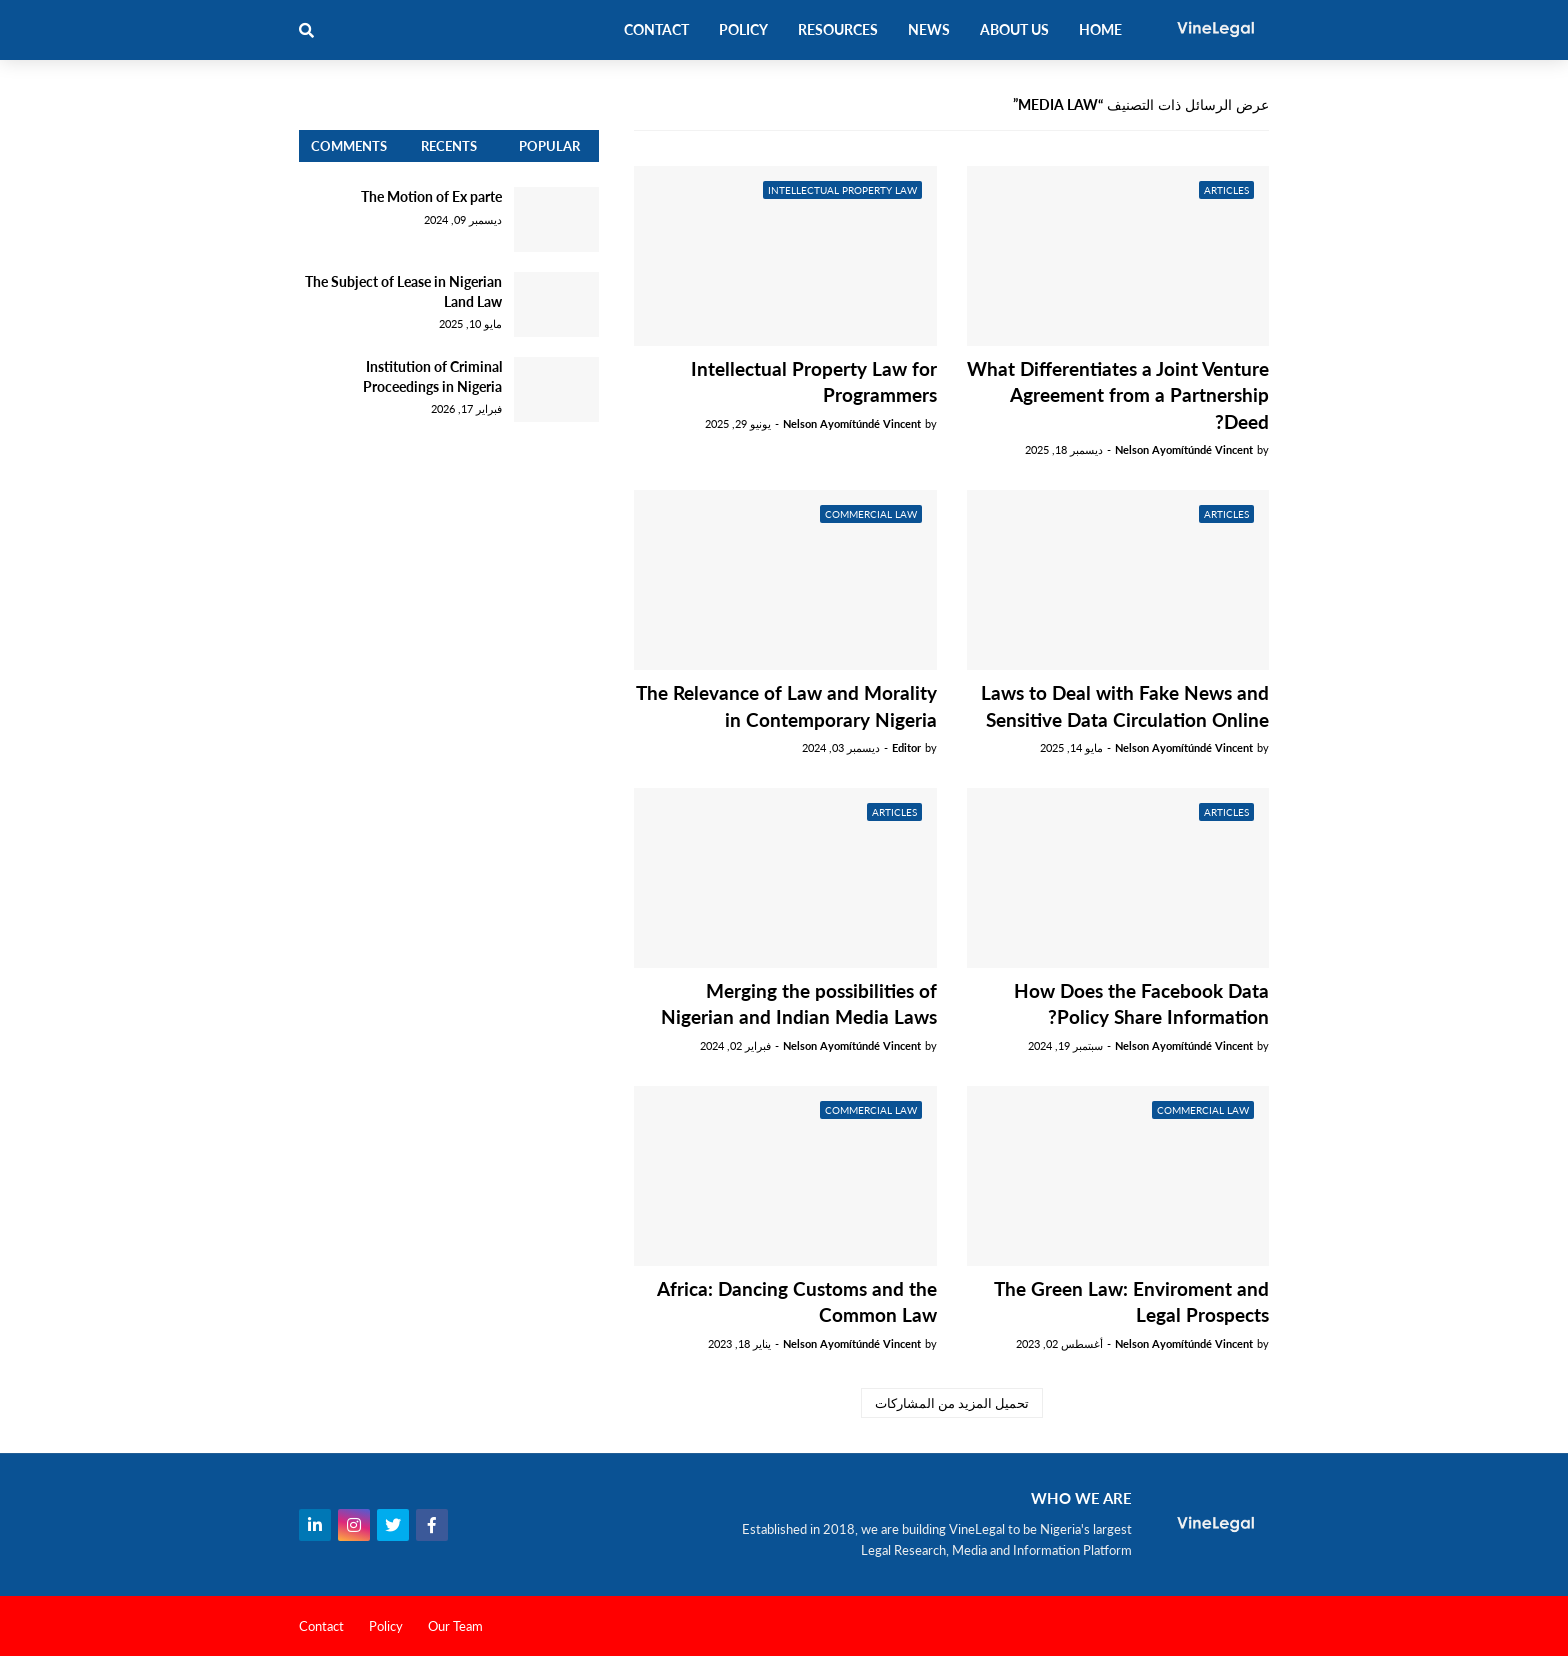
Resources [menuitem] (838, 29)
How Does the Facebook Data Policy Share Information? (1141, 1004)
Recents (449, 146)
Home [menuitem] (1100, 29)
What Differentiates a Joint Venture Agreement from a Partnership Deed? (1118, 395)
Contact (321, 1626)
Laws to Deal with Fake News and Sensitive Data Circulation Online (1125, 706)
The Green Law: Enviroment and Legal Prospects (1131, 1302)
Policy (386, 1626)
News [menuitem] (929, 29)
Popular (549, 146)
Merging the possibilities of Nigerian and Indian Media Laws (799, 1004)
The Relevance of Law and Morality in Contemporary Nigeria (786, 706)
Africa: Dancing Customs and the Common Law (797, 1302)
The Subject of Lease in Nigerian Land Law (403, 291)
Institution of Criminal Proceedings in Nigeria (432, 376)
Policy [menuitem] (743, 29)
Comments (349, 146)
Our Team (455, 1626)
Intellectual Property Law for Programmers (814, 382)
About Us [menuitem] (1014, 29)
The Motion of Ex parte (431, 196)
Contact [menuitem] (656, 29)
